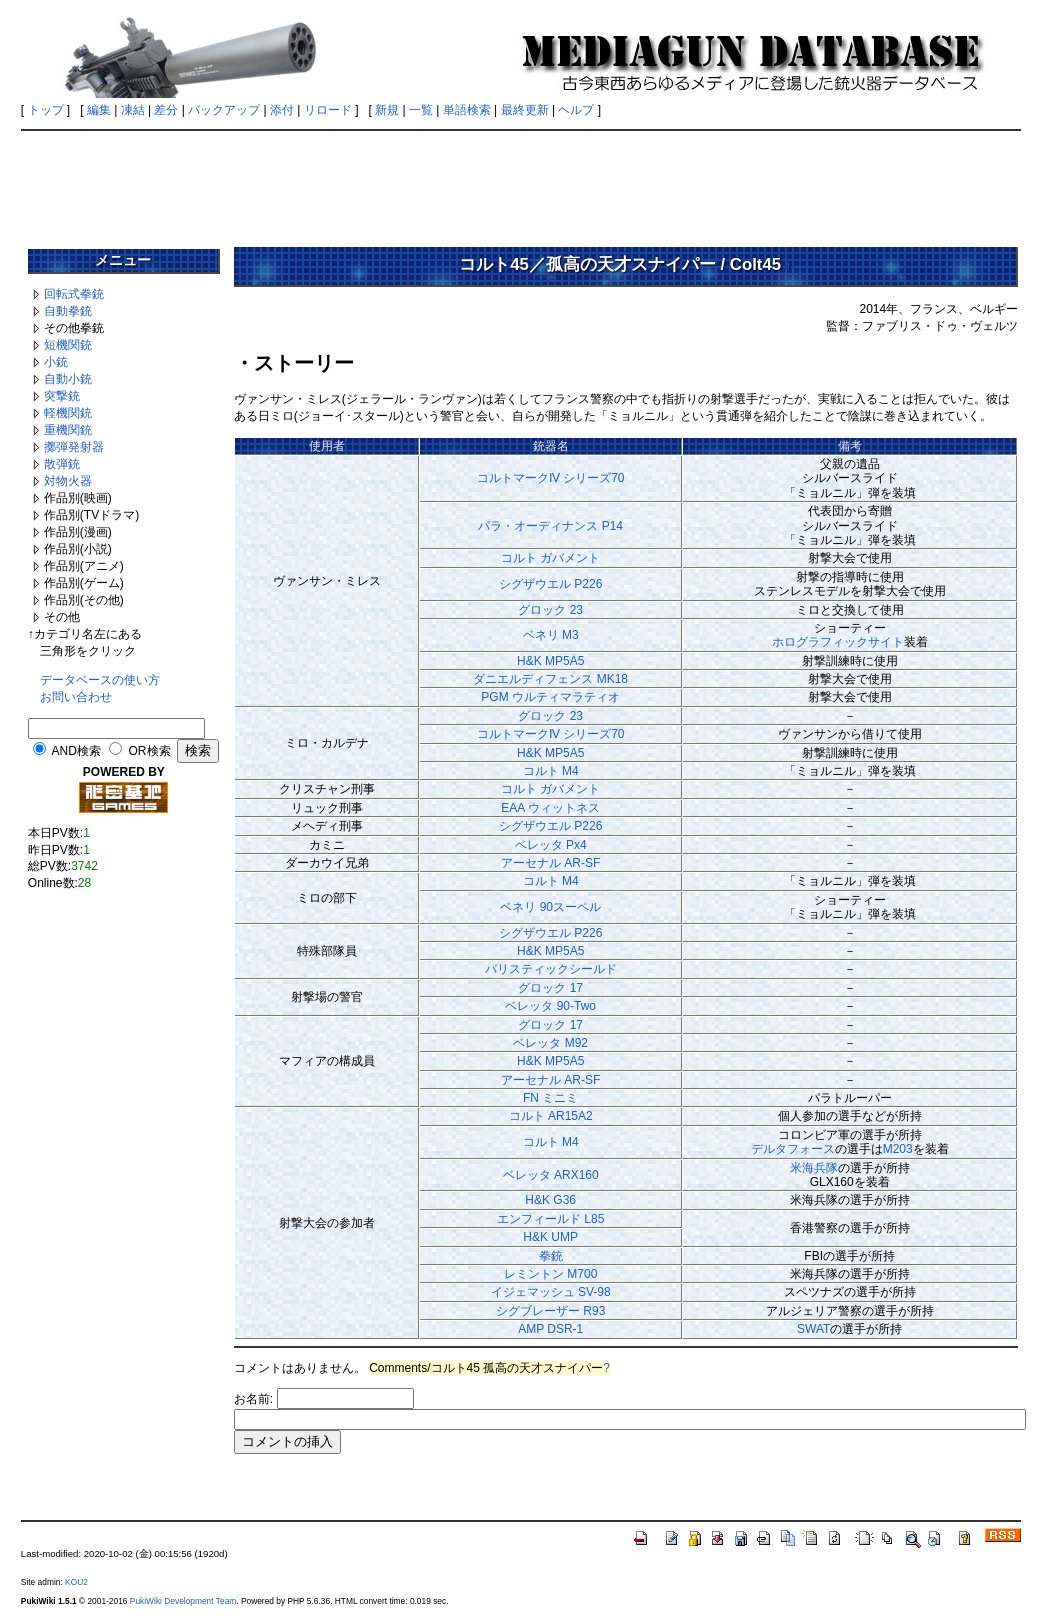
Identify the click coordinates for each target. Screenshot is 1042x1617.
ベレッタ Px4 (551, 845)
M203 (898, 1149)
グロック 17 (550, 988)
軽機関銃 (68, 413)
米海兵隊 (814, 1168)
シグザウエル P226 (550, 584)
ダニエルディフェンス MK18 (550, 679)
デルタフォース (793, 1149)
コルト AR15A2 (551, 1116)
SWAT (813, 1329)
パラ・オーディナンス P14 (550, 526)
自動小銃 (68, 379)
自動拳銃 (68, 311)
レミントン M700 (550, 1274)
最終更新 (525, 110)
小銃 (56, 362)
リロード (328, 110)
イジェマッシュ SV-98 (551, 1292)
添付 (282, 110)
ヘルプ (576, 110)
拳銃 (551, 1256)
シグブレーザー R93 (550, 1311)
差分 (166, 110)
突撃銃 (62, 396)
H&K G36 (550, 1200)
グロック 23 (550, 610)
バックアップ (224, 110)
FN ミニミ (550, 1098)
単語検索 (467, 110)
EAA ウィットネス (550, 808)
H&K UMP (550, 1237)
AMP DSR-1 (550, 1329)
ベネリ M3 (551, 635)
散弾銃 (62, 464)
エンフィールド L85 (550, 1219)
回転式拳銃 (74, 294)
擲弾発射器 (74, 447)
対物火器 (68, 481)
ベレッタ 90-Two (550, 1006)
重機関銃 (68, 430)
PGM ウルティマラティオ (550, 697)
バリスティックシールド (551, 969)
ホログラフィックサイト (838, 642)
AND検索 (76, 751)
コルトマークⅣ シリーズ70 (551, 478)
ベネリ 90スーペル (550, 907)
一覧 (421, 110)
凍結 (133, 110)
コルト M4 (551, 771)
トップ (46, 110)
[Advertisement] (521, 182)
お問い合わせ (76, 697)
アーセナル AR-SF (550, 863)
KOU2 (76, 1582)
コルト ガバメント (550, 558)
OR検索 (150, 751)
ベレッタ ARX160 (551, 1175)
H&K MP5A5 (550, 661)
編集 (99, 110)
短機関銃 (68, 345)
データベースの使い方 (100, 680)
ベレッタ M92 (550, 1043)
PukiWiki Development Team (183, 1601)
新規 (387, 110)
